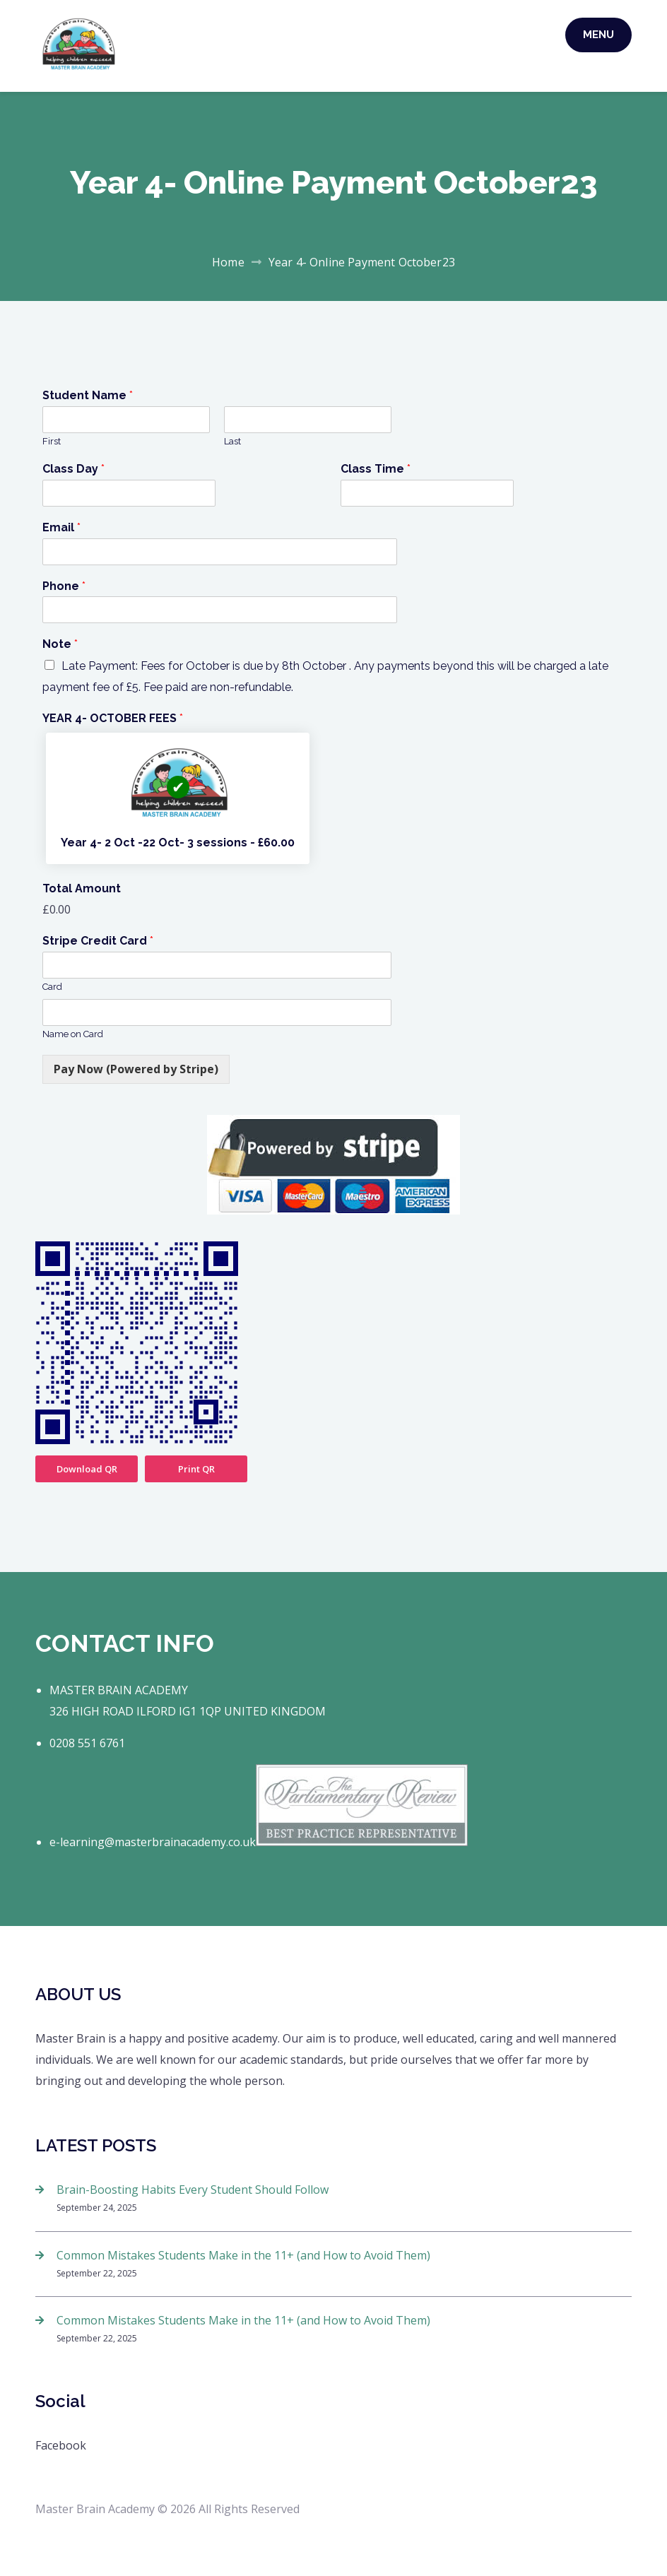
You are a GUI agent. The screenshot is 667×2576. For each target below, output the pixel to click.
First (51, 441)
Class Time (376, 468)
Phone (63, 586)
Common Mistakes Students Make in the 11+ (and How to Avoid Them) (243, 2255)
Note (60, 644)
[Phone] (216, 609)
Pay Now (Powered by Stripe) (136, 1069)
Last (232, 441)
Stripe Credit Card (97, 940)
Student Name (87, 395)
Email (61, 527)
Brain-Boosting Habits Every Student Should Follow (193, 2189)
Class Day (73, 468)
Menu (598, 34)
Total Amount (81, 888)
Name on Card (72, 1034)
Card (52, 986)
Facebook (60, 2445)
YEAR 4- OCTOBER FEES (112, 718)
